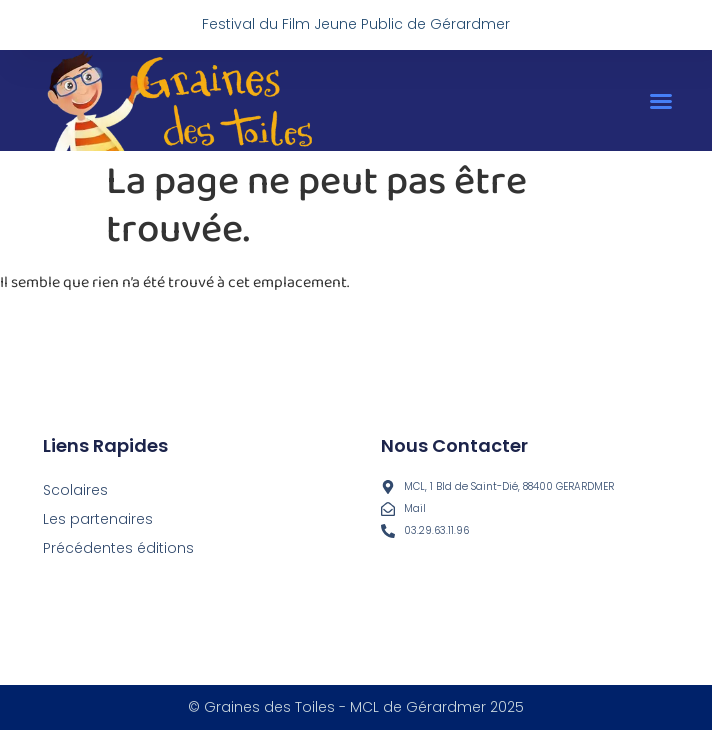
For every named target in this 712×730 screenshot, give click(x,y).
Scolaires (75, 490)
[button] (661, 101)
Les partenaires (98, 519)
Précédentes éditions (118, 548)
